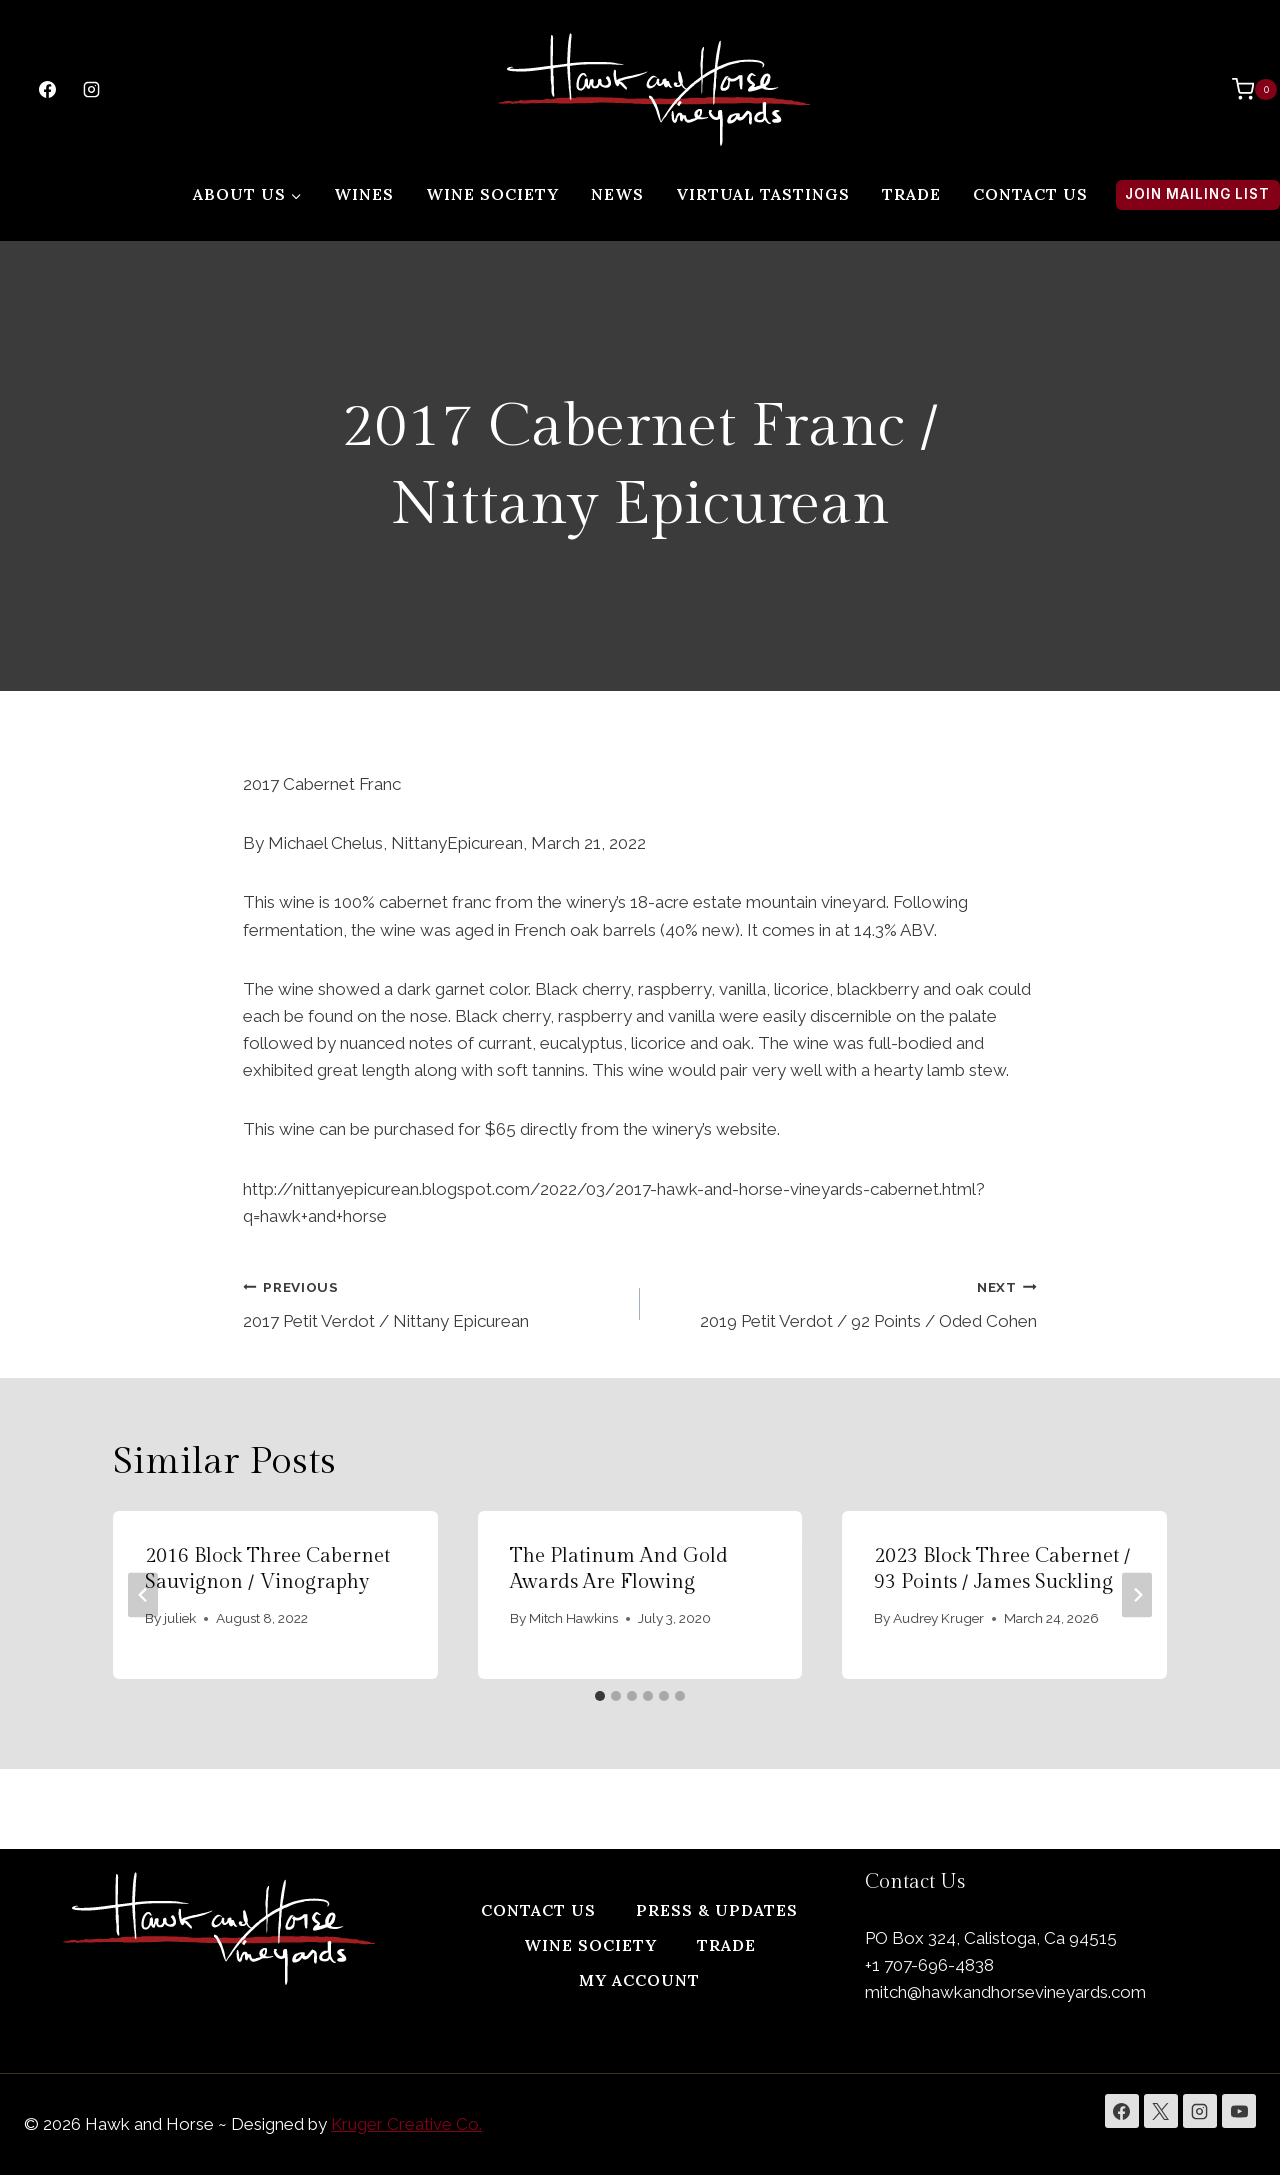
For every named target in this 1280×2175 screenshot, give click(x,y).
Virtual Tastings (763, 194)
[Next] (1137, 1594)
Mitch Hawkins (573, 1618)
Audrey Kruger (939, 1618)
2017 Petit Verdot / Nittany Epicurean (433, 1302)
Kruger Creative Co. (406, 2124)
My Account (639, 1980)
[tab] (600, 1696)
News (617, 194)
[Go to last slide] (143, 1594)
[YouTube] (1239, 2111)
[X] (1161, 2111)
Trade (911, 194)
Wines (364, 194)
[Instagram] (91, 90)
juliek (180, 1618)
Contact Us (1030, 194)
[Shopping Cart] (1244, 89)
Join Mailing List (1197, 194)
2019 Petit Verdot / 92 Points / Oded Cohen (847, 1302)
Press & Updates (717, 1910)
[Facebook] (47, 90)
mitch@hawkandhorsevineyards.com (1005, 1992)
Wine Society (492, 194)
